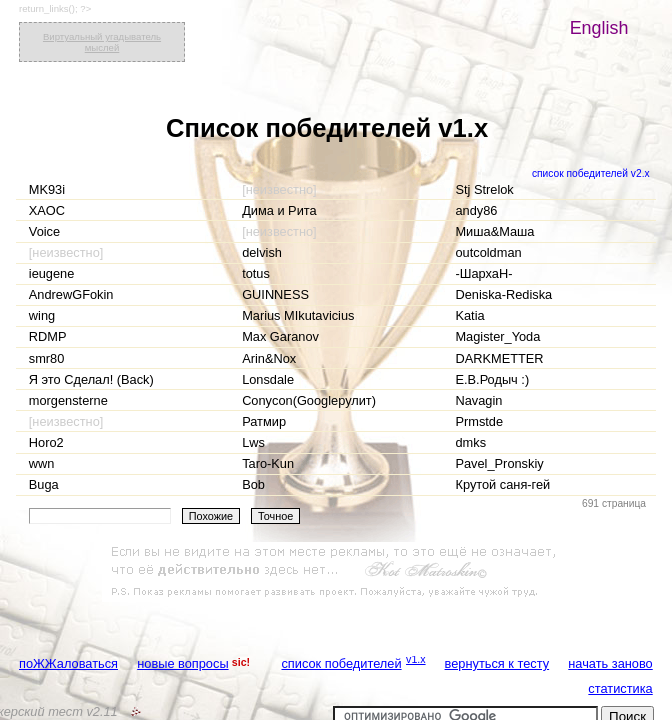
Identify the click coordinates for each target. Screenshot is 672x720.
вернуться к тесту (497, 663)
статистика (620, 688)
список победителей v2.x (591, 173)
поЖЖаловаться (68, 663)
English (599, 28)
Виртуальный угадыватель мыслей (102, 42)
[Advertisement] (336, 572)
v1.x (416, 659)
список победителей (341, 663)
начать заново (610, 663)
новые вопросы (182, 663)
